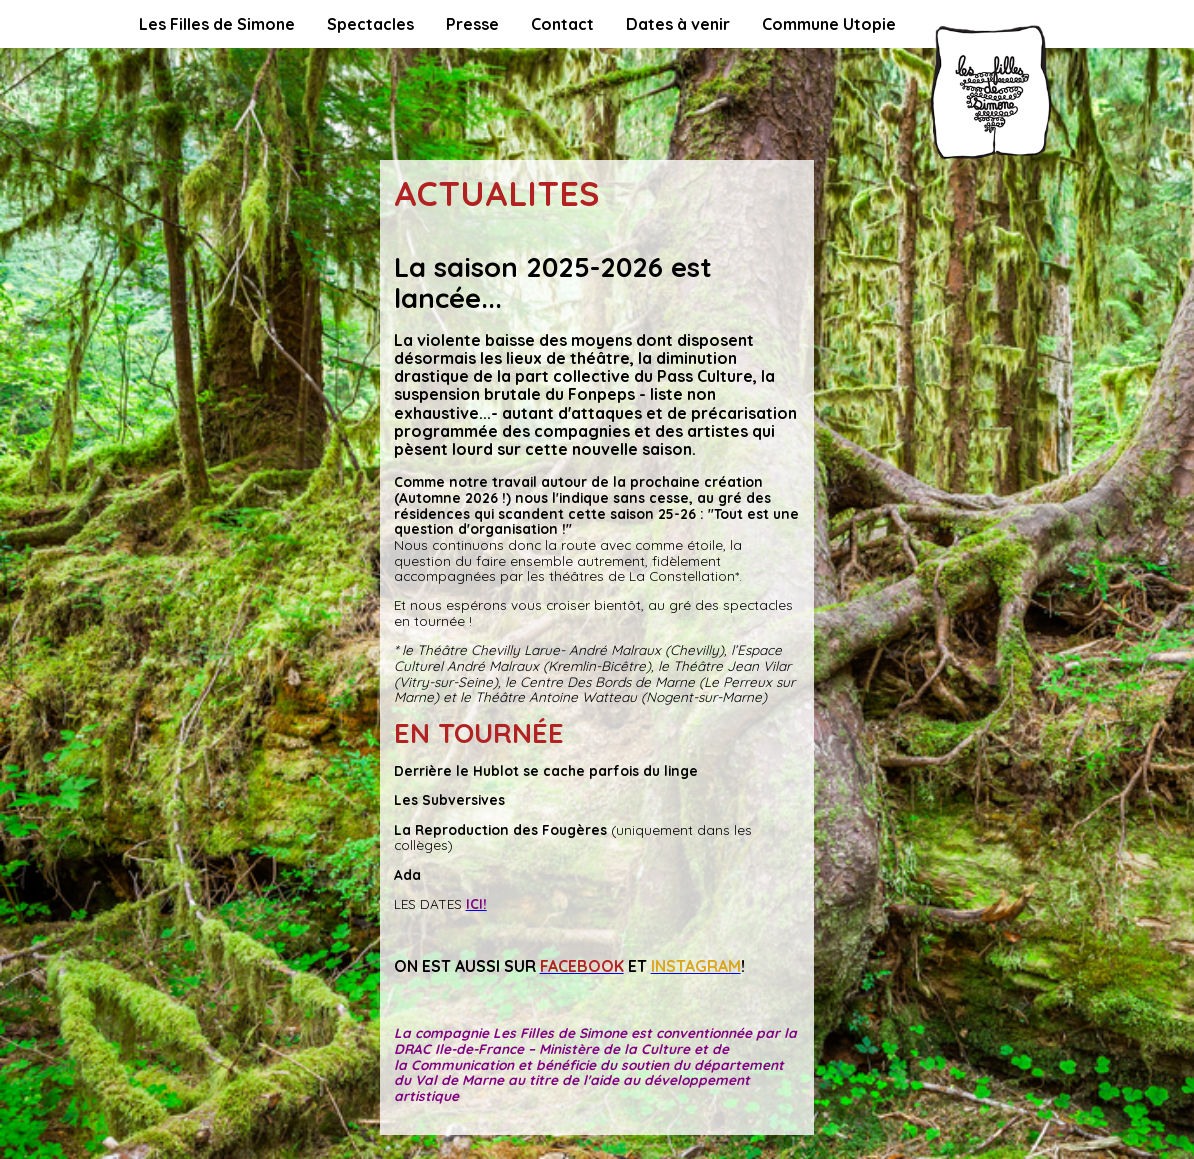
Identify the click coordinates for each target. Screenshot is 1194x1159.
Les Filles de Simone (217, 23)
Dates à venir (678, 23)
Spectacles (370, 23)
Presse (472, 23)
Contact (562, 23)
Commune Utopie (829, 23)
